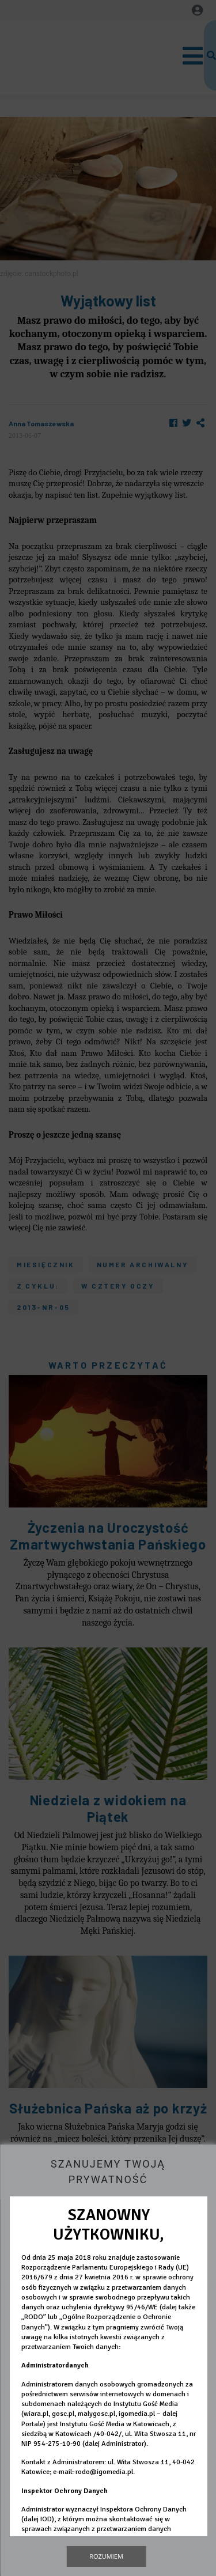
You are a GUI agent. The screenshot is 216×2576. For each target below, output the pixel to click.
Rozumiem (106, 2556)
